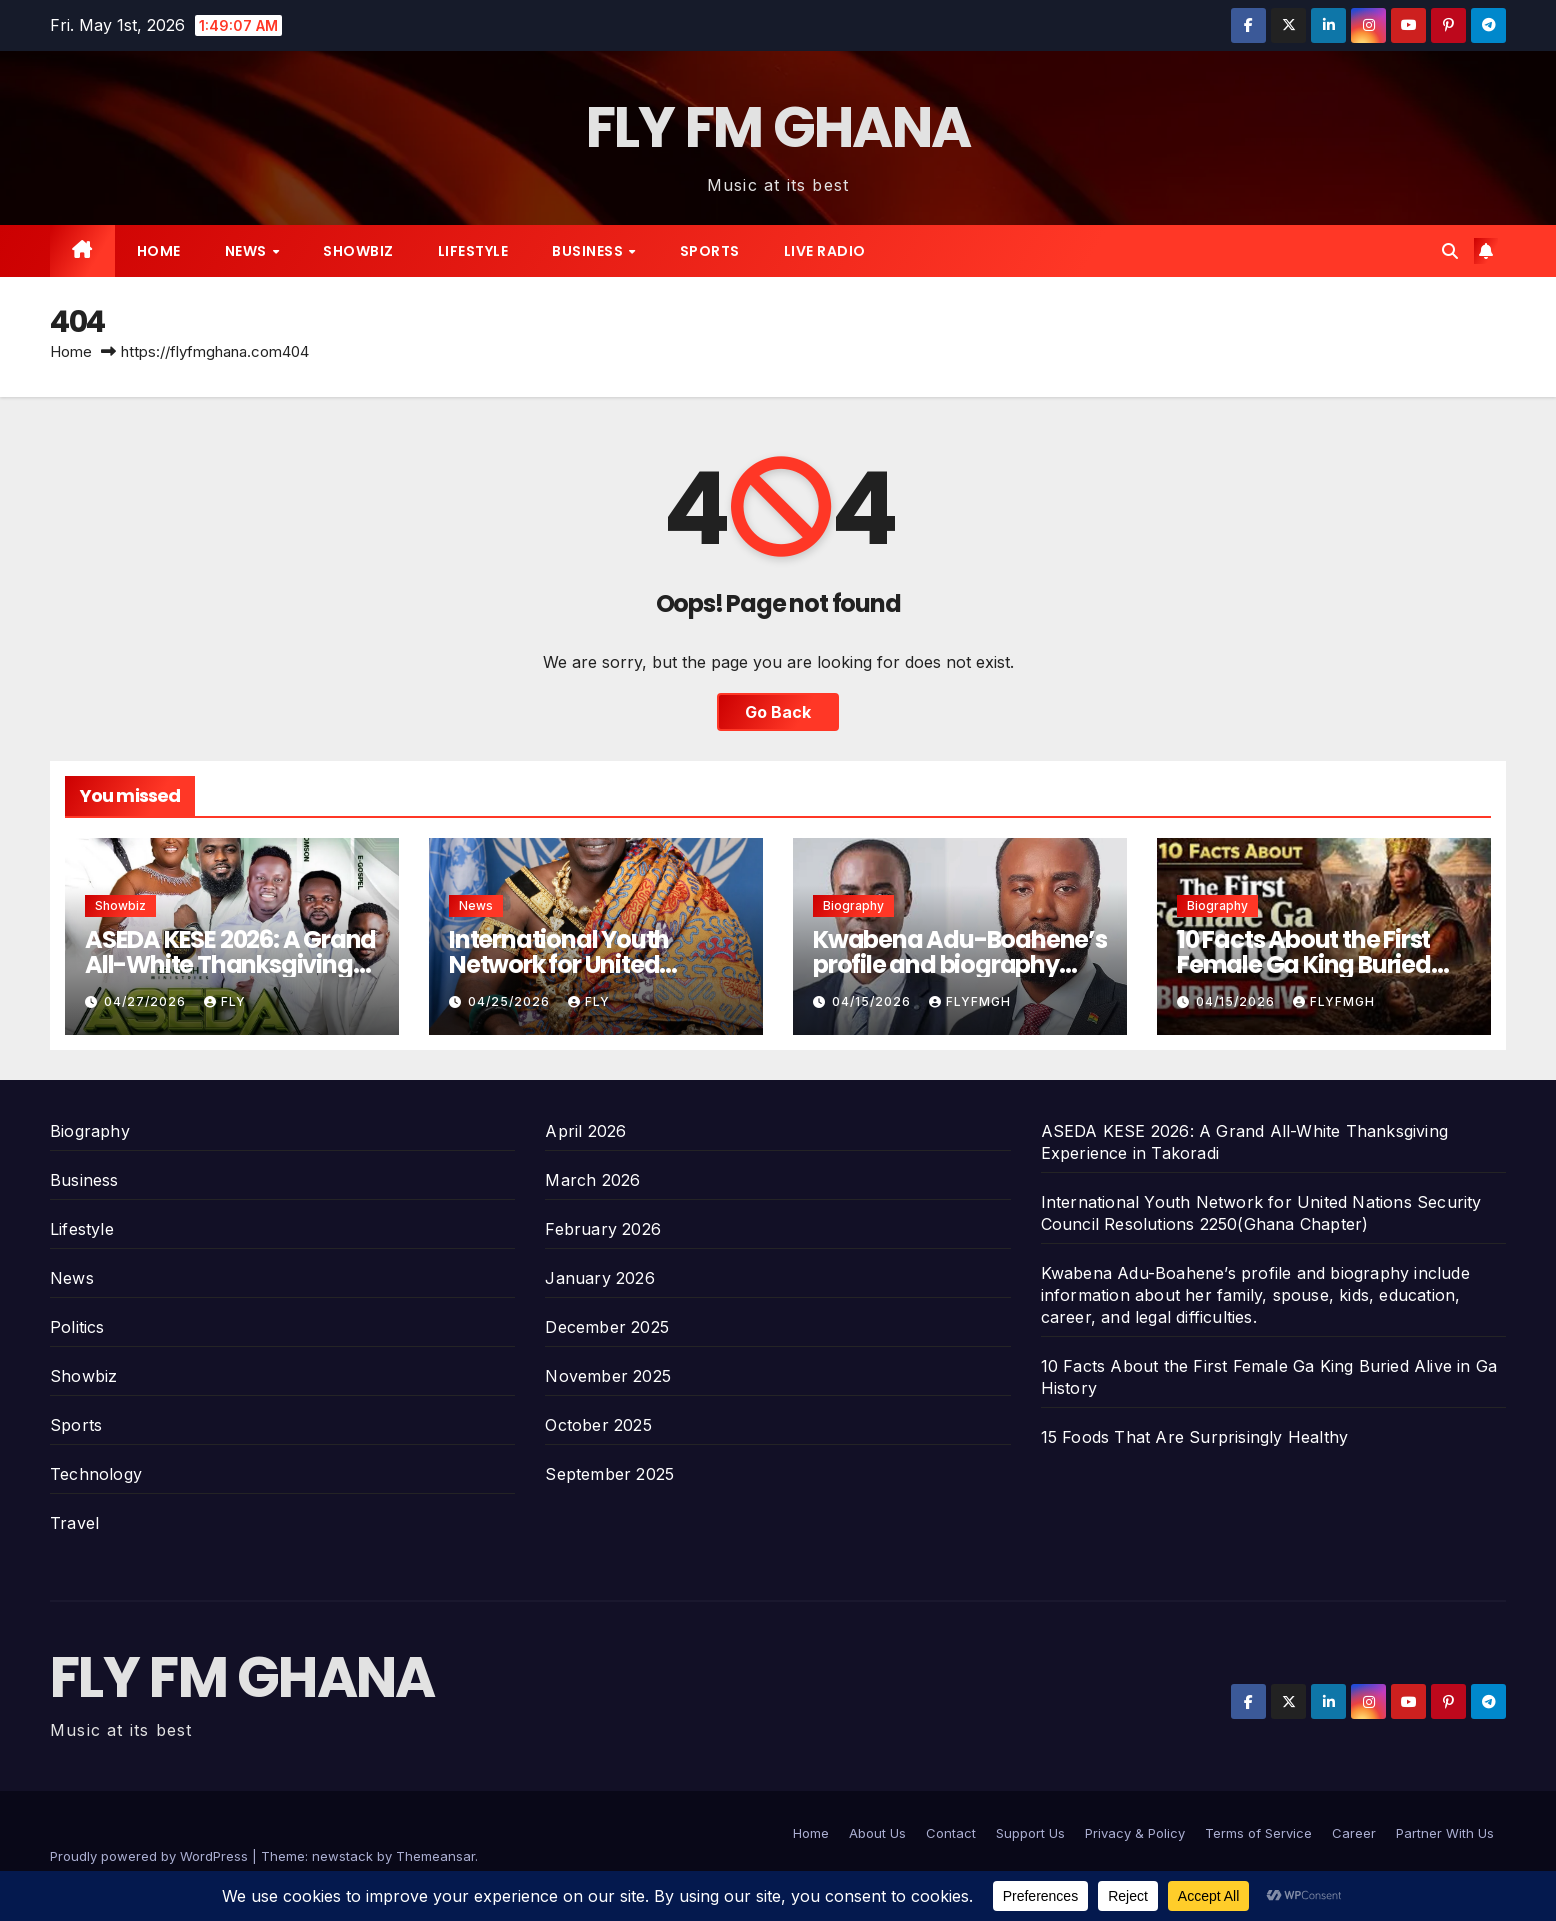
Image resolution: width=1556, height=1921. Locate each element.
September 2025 (609, 1474)
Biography (853, 905)
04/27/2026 (147, 1001)
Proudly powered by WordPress (151, 1856)
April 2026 (585, 1131)
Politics (77, 1327)
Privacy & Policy (1135, 1833)
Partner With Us (1445, 1833)
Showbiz (358, 251)
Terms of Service (1258, 1833)
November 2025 (608, 1376)
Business (589, 251)
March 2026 (592, 1180)
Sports (710, 251)
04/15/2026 (873, 1001)
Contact (951, 1833)
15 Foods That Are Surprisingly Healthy (1195, 1437)
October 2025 (598, 1425)
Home (159, 251)
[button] (1450, 251)
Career (1354, 1833)
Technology (96, 1474)
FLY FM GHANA (778, 127)
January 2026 (599, 1278)
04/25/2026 (511, 1001)
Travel (74, 1523)
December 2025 (607, 1327)
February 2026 (603, 1229)
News (248, 251)
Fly (225, 1001)
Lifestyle (473, 251)
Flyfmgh (970, 1001)
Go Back (778, 712)
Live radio (825, 251)
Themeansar (435, 1856)
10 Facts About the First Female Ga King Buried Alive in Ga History (1304, 964)
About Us (877, 1833)
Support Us (1030, 1833)
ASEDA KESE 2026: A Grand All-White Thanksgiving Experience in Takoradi (230, 964)
